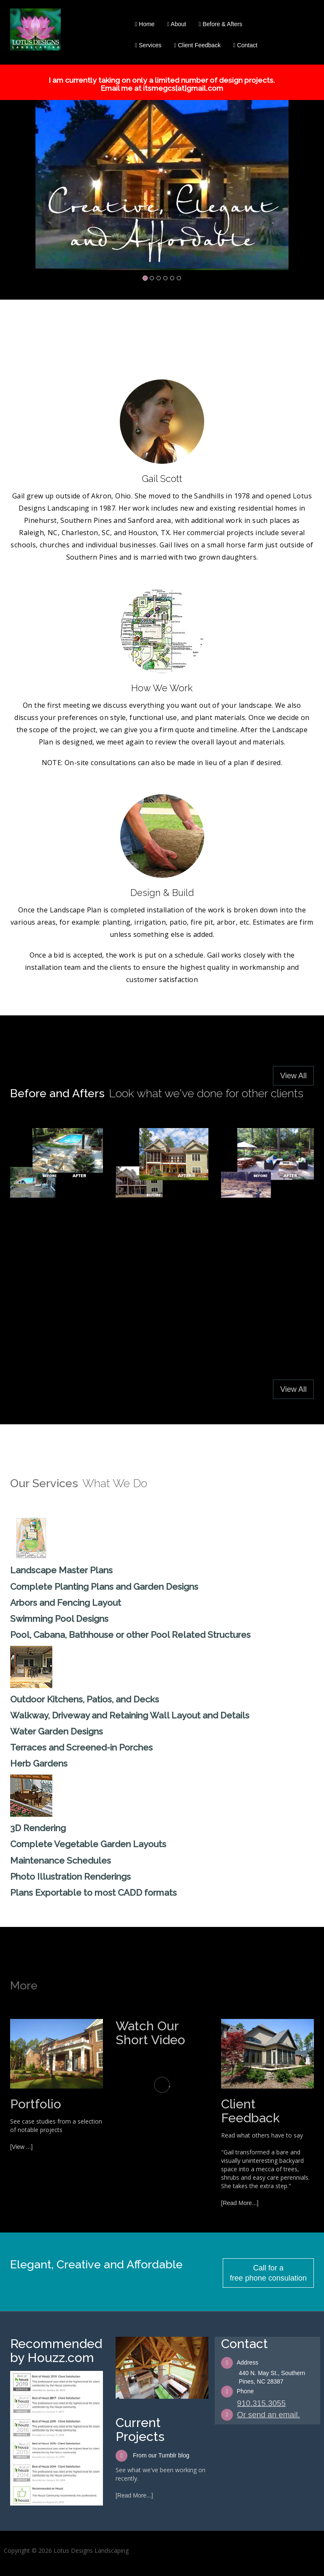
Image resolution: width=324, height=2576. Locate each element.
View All (293, 1076)
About (176, 24)
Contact (245, 45)
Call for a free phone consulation (268, 2273)
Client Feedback (197, 45)
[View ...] (21, 2146)
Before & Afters (220, 24)
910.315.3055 (261, 2403)
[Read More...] (240, 2203)
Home (144, 24)
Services (148, 45)
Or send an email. (268, 2414)
